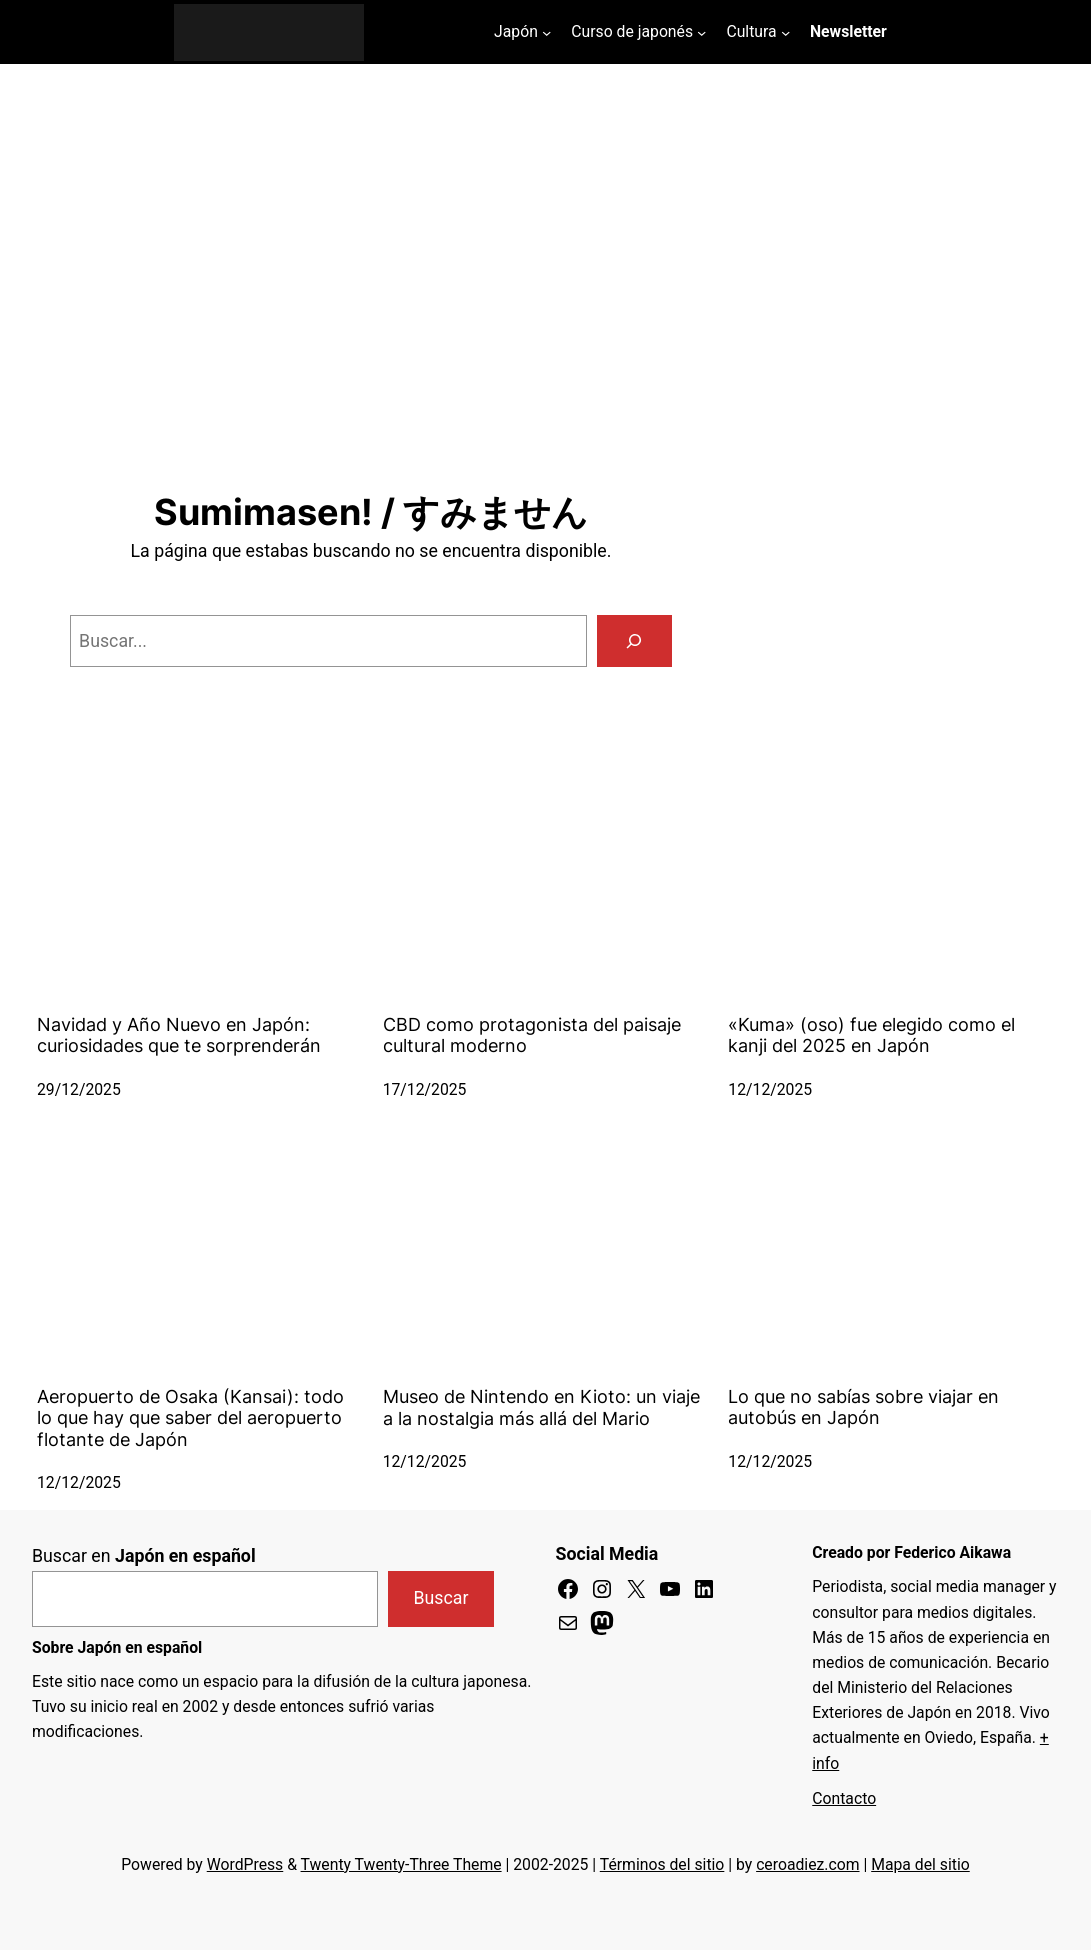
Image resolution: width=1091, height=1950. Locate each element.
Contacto (844, 1798)
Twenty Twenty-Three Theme (401, 1864)
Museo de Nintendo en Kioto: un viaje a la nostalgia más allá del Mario (541, 1407)
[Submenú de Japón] (546, 31)
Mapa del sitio (920, 1864)
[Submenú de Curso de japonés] (701, 31)
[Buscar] (634, 641)
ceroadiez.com (807, 1864)
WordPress (245, 1864)
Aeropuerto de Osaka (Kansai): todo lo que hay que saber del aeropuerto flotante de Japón (190, 1418)
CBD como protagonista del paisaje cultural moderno (532, 1035)
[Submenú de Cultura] (785, 31)
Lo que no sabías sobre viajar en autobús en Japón (863, 1407)
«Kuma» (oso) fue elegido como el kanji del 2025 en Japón (871, 1035)
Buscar (441, 1598)
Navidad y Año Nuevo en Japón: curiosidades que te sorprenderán (179, 1035)
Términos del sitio (662, 1864)
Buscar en (144, 1556)
